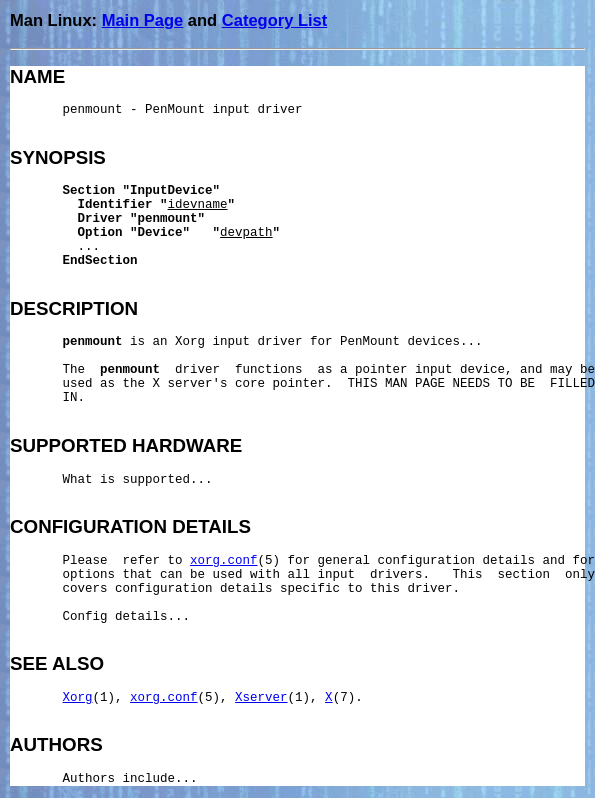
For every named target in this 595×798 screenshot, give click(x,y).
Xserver (261, 698)
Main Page (143, 20)
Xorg (78, 698)
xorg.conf (224, 561)
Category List (274, 20)
